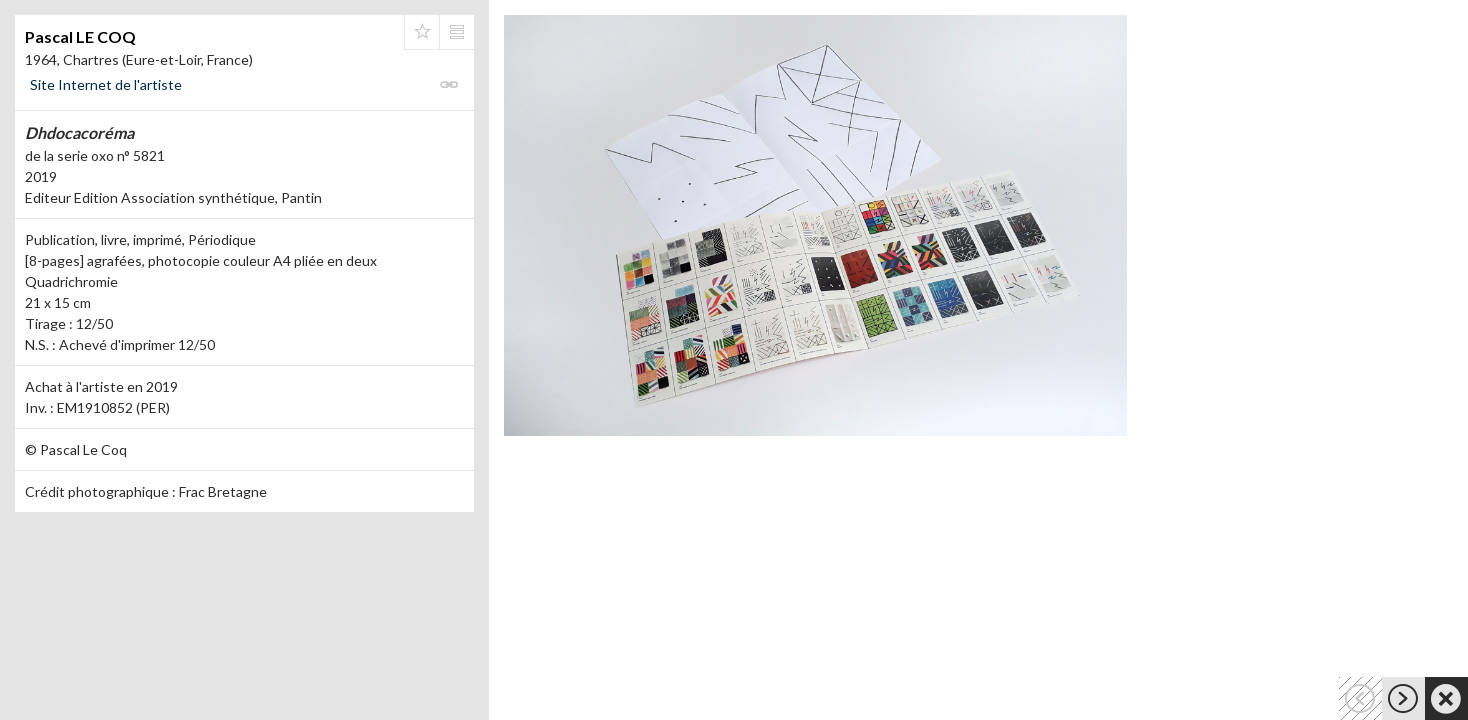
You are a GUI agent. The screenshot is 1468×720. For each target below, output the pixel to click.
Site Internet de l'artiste (106, 84)
